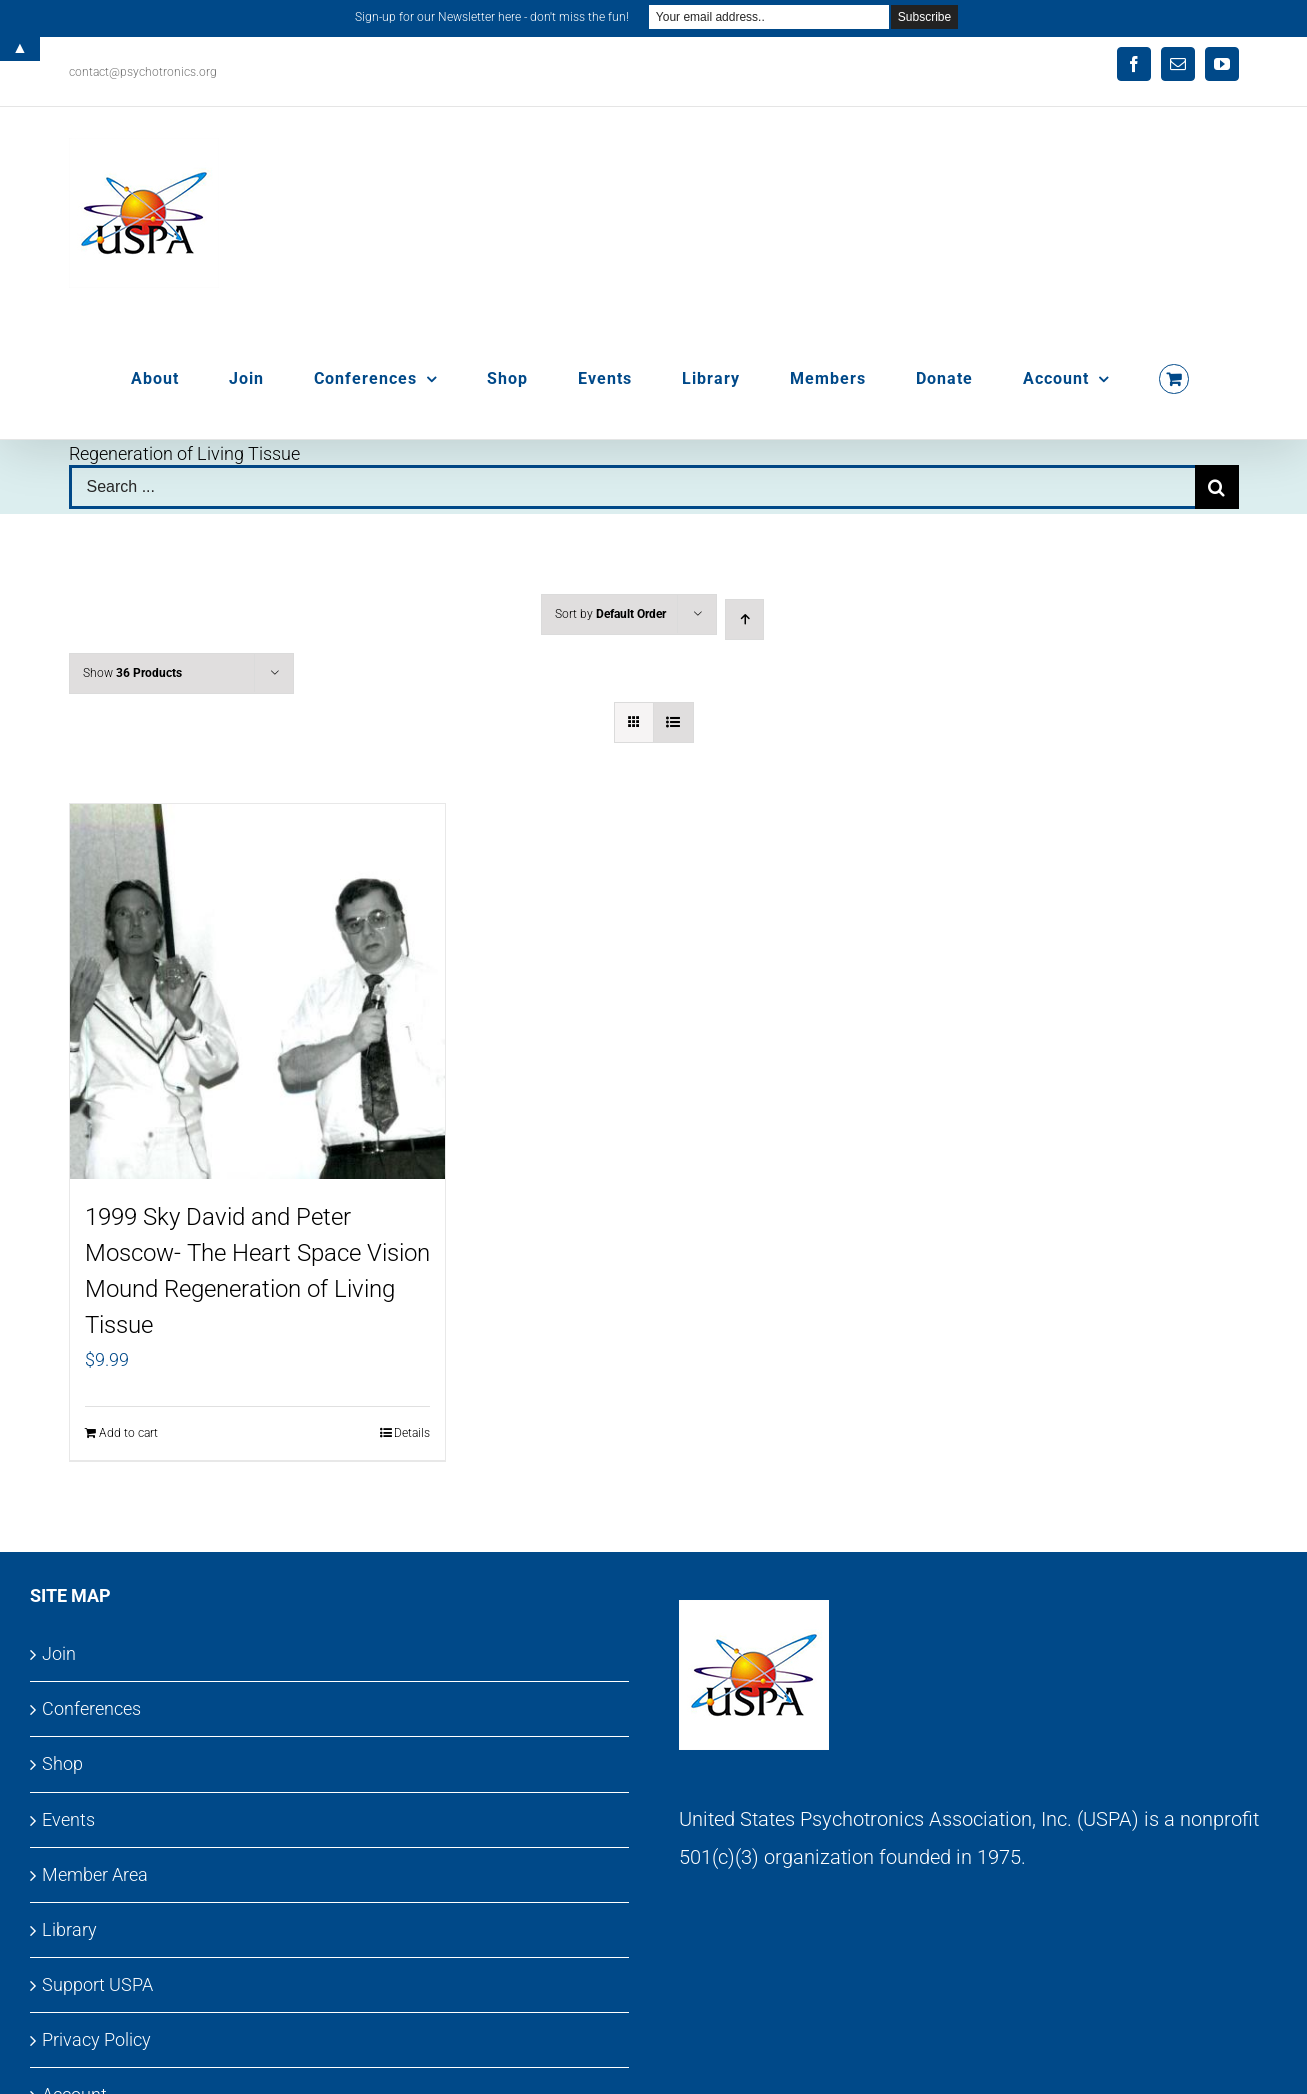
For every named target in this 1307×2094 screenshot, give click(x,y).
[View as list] (673, 722)
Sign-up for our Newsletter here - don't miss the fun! (492, 17)
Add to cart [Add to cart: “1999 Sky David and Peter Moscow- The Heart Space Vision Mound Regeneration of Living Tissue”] (128, 1433)
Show (132, 673)
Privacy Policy (96, 2039)
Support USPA (97, 1984)
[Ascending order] (744, 619)
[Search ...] (632, 487)
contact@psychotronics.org (143, 72)
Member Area (95, 1874)
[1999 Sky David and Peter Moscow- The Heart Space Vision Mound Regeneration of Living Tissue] (258, 991)
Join (59, 1653)
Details (412, 1433)
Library (69, 1929)
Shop (62, 1763)
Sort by (610, 614)
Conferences (91, 1708)
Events (68, 1819)
